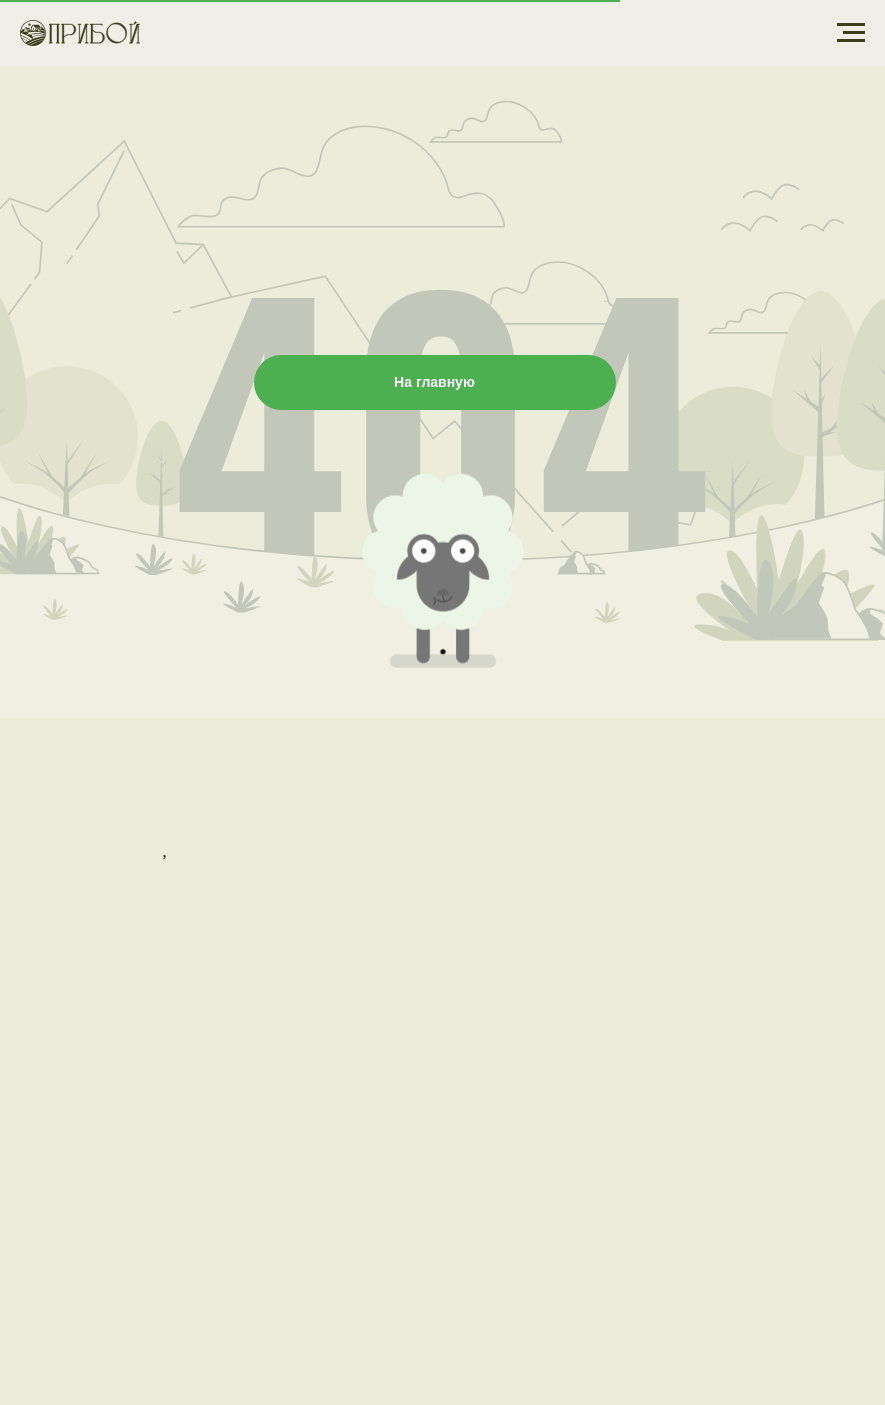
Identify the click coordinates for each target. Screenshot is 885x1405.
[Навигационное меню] (851, 33)
